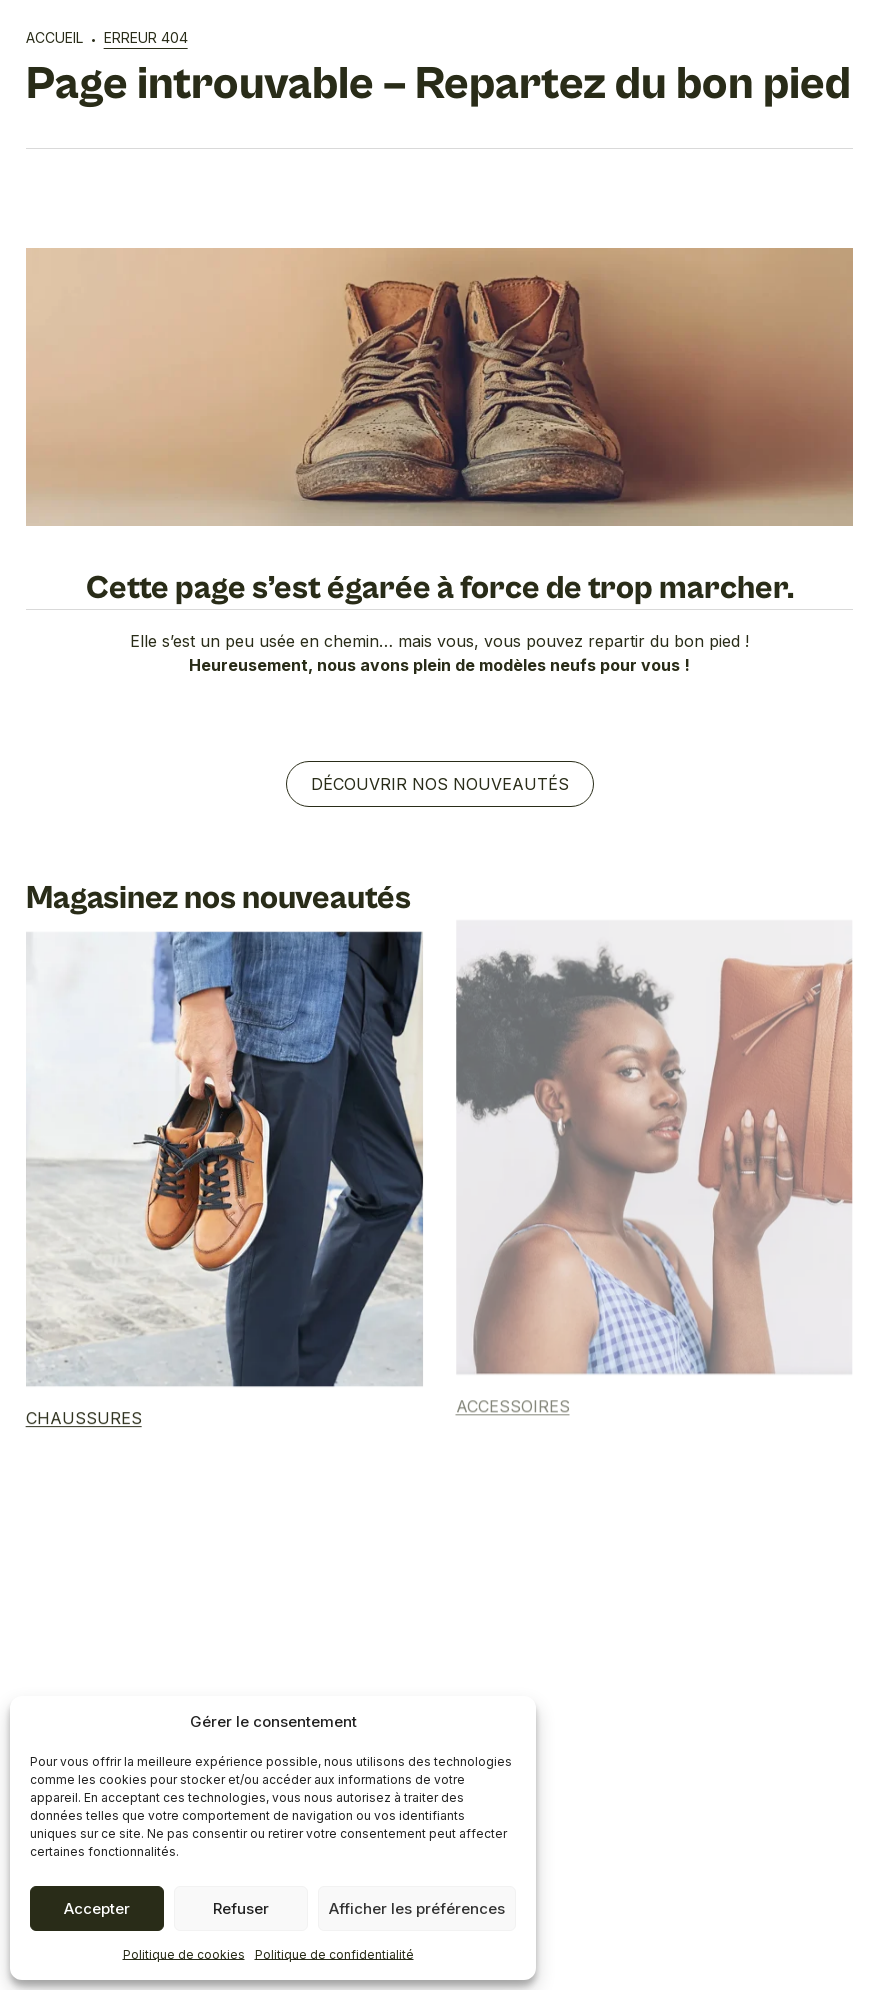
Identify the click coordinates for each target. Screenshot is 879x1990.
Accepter (97, 1908)
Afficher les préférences (417, 1908)
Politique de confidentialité (334, 1954)
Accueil (54, 37)
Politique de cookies (184, 1954)
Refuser (241, 1908)
